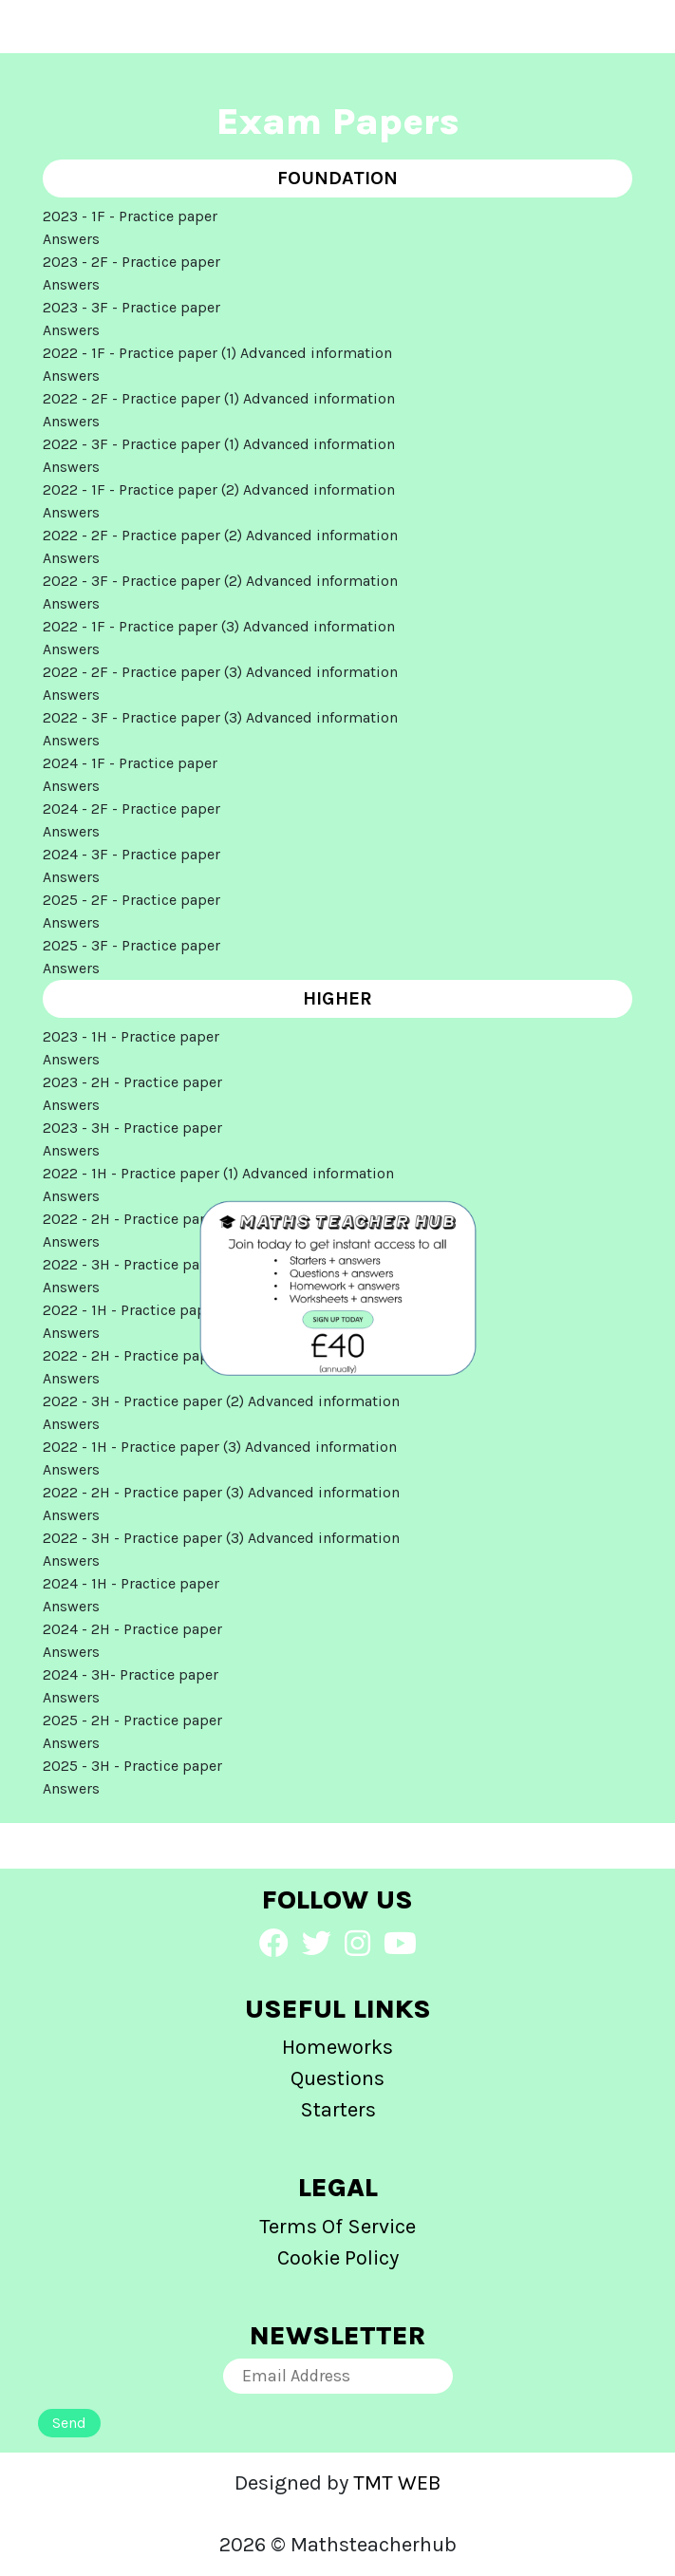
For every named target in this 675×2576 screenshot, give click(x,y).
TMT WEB (397, 2483)
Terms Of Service (337, 2226)
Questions (337, 2078)
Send (69, 2423)
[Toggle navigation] (56, 27)
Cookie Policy (338, 2258)
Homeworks (337, 2047)
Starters (338, 2109)
